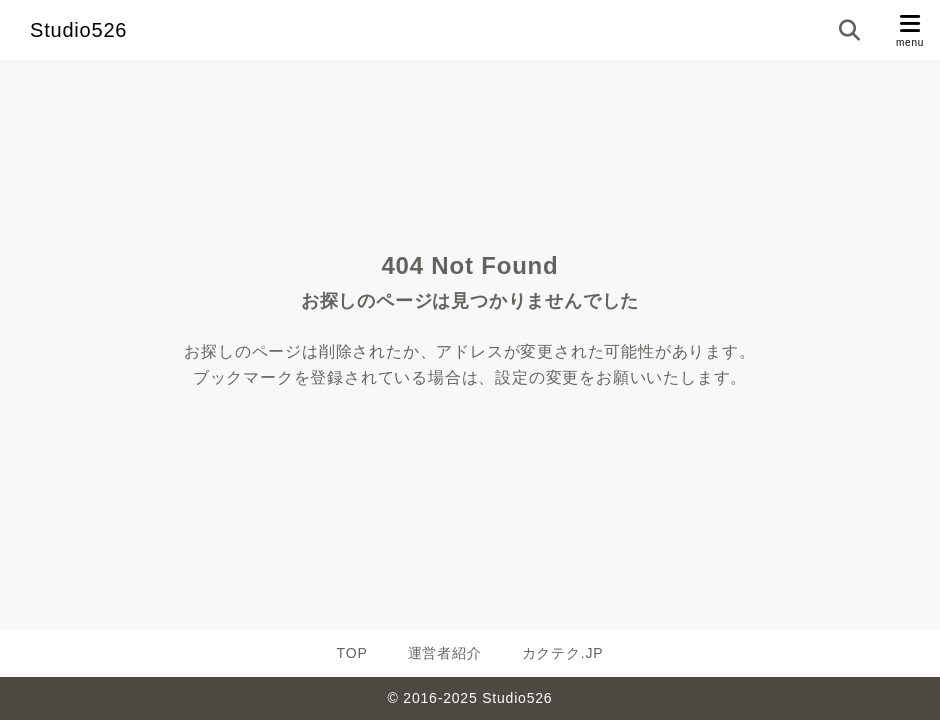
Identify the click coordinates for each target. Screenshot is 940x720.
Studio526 (78, 30)
